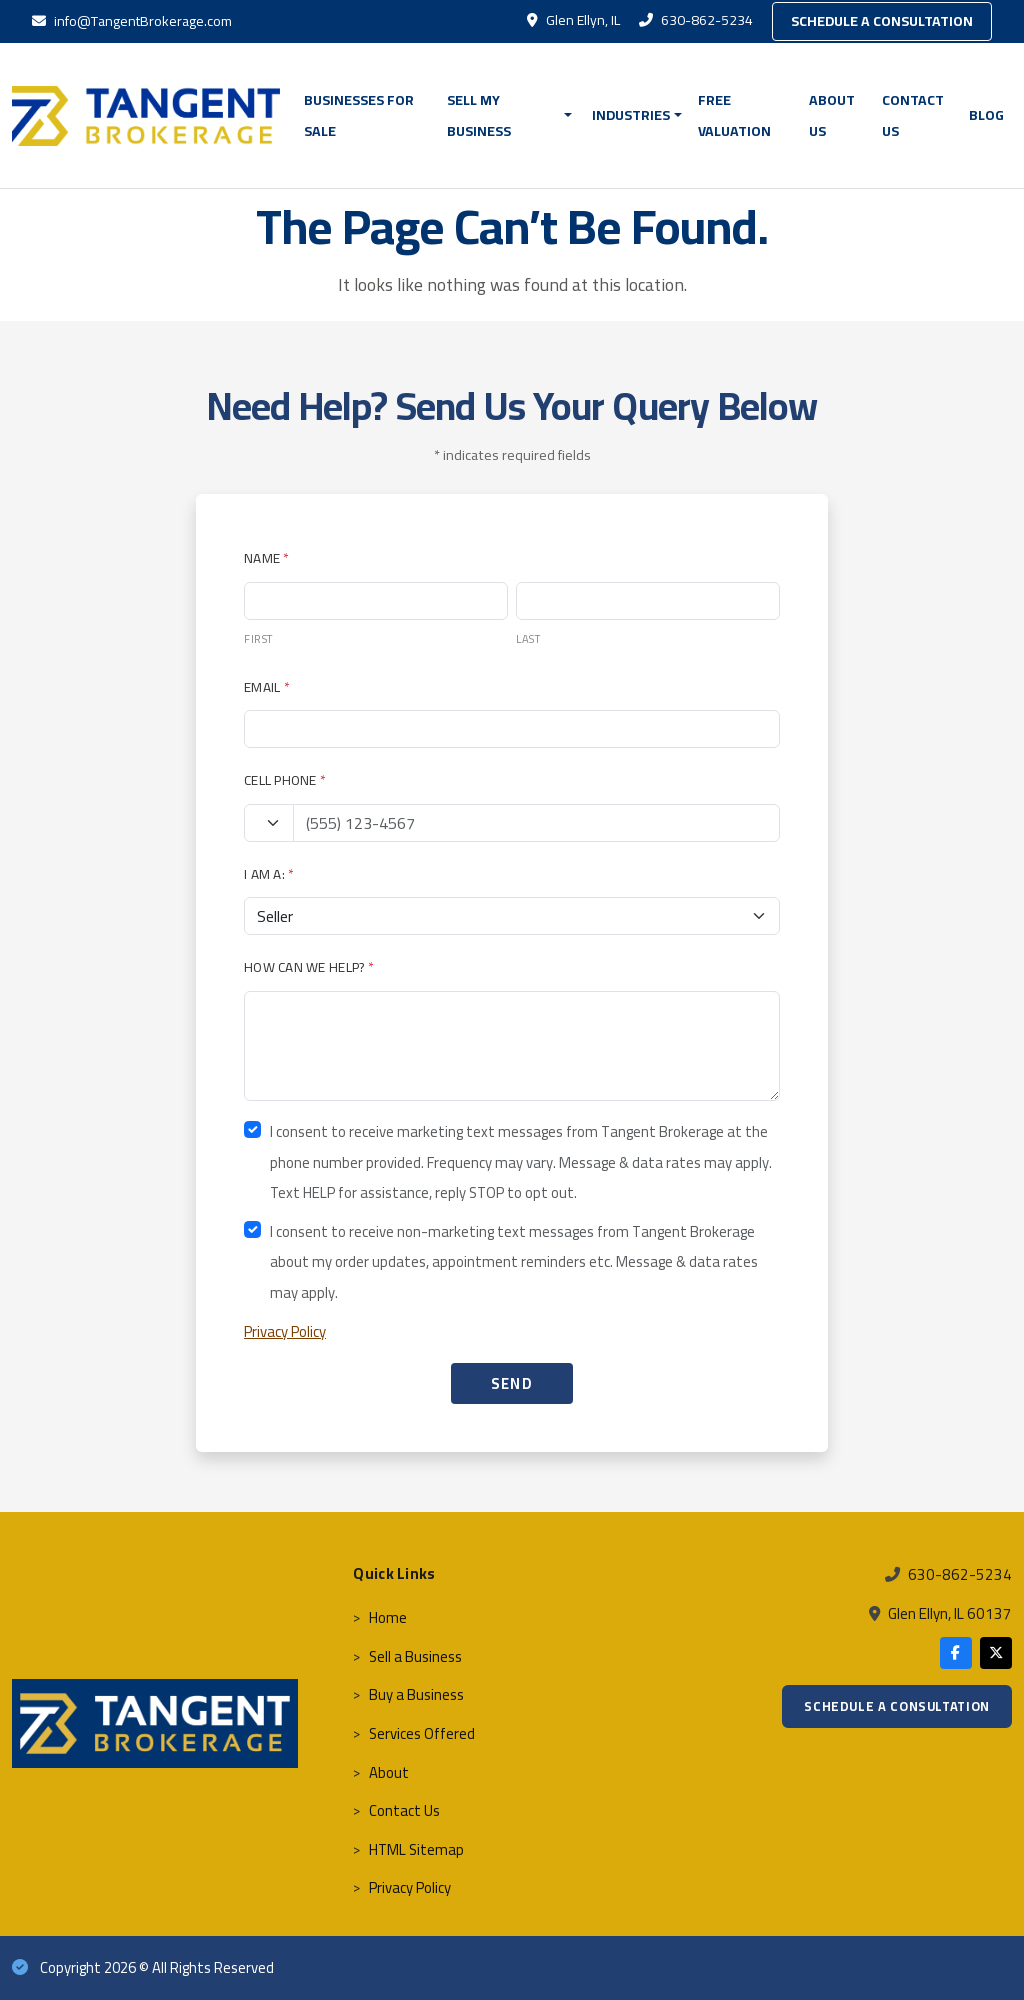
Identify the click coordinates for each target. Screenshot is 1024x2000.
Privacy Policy (285, 1331)
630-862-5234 (697, 20)
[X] (996, 1653)
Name (267, 558)
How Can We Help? (309, 967)
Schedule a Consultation (882, 21)
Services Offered (422, 1733)
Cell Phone (285, 780)
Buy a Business (416, 1694)
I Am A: (269, 874)
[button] (571, 115)
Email (267, 687)
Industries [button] (631, 115)
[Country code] (269, 823)
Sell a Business (415, 1656)
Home (388, 1617)
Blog (986, 115)
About (389, 1772)
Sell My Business (479, 115)
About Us (832, 115)
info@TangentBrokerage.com (132, 21)
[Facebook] (956, 1653)
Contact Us (913, 115)
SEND (512, 1383)
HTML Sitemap (416, 1849)
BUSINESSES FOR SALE (359, 115)
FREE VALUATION (734, 115)
